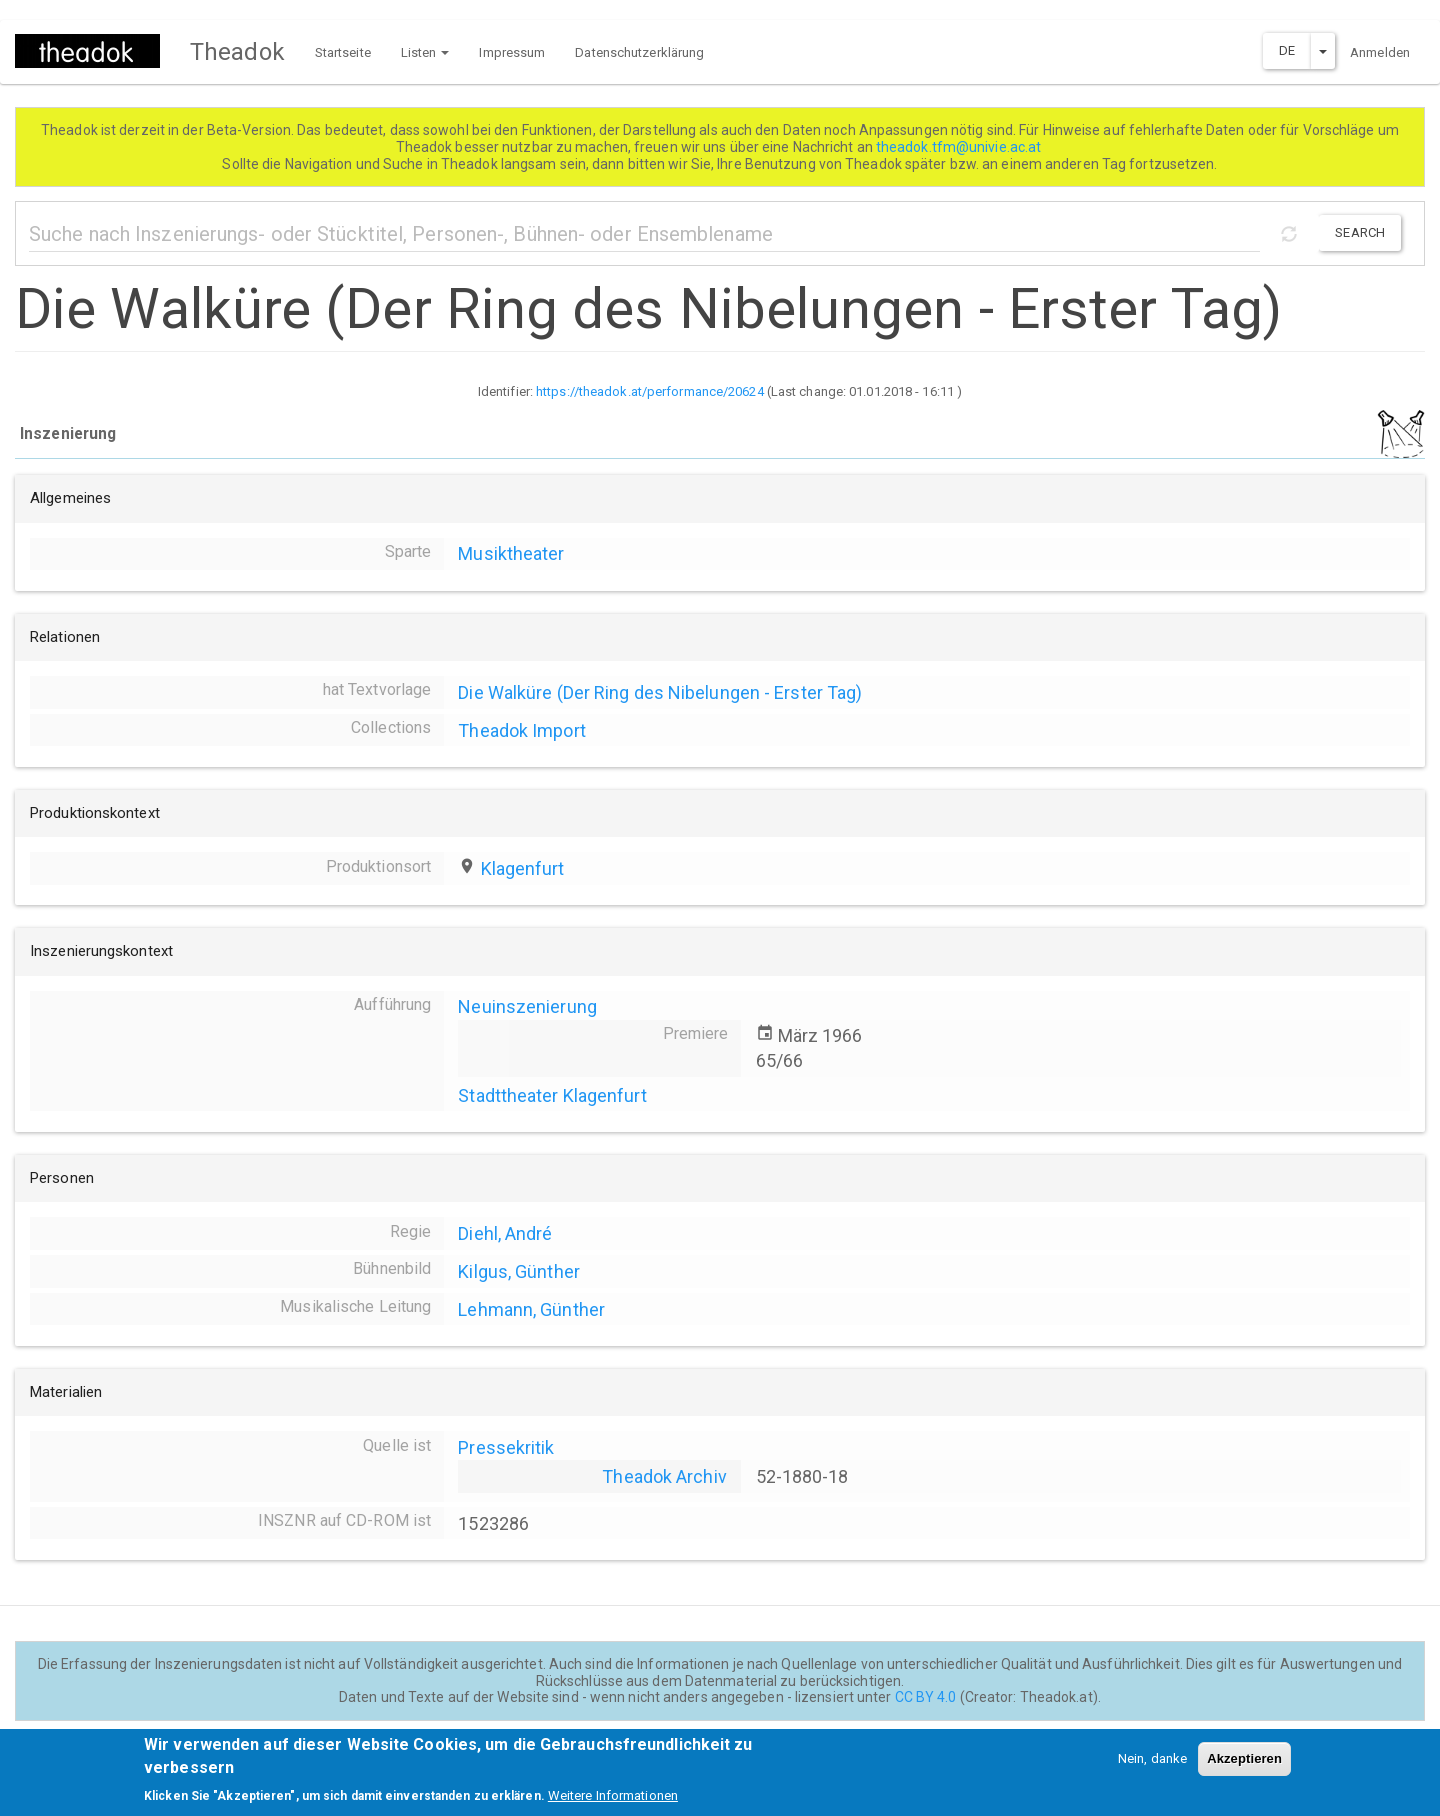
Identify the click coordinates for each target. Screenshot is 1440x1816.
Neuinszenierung (527, 1006)
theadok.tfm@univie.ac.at (960, 147)
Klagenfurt (523, 868)
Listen (425, 52)
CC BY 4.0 (926, 1697)
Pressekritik (506, 1447)
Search (1360, 232)
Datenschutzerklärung (639, 52)
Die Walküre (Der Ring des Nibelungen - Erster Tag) (660, 692)
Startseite (343, 52)
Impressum (512, 52)
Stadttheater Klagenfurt (552, 1095)
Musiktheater (511, 553)
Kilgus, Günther (519, 1271)
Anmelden (1380, 52)
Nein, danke (1152, 1767)
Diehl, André (505, 1233)
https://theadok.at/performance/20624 (650, 391)
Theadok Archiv (664, 1476)
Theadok (237, 52)
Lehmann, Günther (531, 1309)
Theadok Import (521, 730)
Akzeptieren (1244, 1767)
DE (1287, 50)
